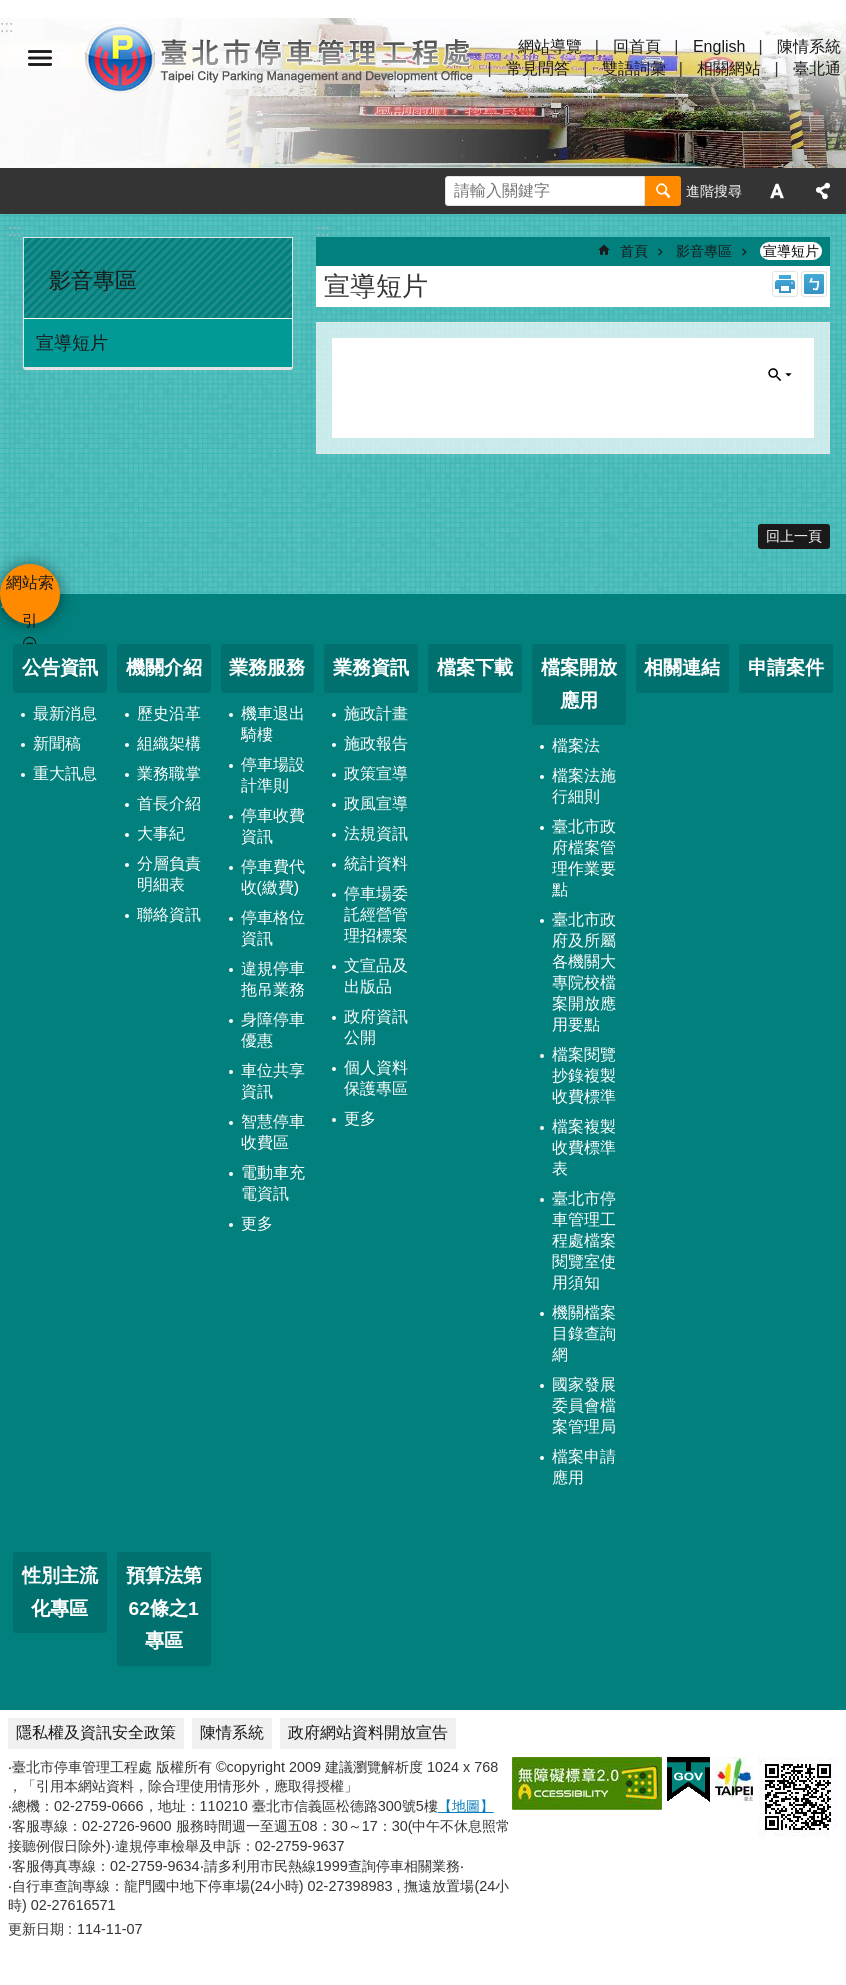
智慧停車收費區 (273, 1132)
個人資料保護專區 (376, 1078)
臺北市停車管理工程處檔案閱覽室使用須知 (584, 1240)
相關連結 (682, 667)
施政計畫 (376, 713)
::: (14, 230)
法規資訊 (376, 833)
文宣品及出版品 (376, 976)
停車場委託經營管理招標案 (376, 914)
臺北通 (817, 68)
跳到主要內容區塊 (10, 10)
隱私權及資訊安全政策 (96, 1732)
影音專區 (93, 280)
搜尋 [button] (663, 191)
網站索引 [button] (40, 58)
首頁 (634, 251)
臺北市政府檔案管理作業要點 (584, 858)
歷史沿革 (169, 713)
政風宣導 (376, 803)
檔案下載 (475, 667)
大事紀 (161, 833)
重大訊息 (65, 773)
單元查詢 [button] (780, 375)
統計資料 (376, 863)
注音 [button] (814, 284)
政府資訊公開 (376, 1027)
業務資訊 (371, 667)
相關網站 (729, 68)
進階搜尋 (714, 191)
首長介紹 (169, 803)
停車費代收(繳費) (273, 877)
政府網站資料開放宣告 (368, 1732)
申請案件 (786, 667)
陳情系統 (809, 46)
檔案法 (576, 745)
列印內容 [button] (785, 284)
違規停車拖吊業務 (273, 979)
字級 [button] (777, 191)
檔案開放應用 (579, 684)
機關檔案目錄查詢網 (584, 1333)
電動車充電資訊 (273, 1183)
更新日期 (36, 1929)
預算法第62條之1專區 (164, 1608)
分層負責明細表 (169, 874)
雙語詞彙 (634, 68)
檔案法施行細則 (584, 786)
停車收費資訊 (273, 826)
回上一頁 (794, 536)
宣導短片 (72, 343)
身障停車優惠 (273, 1030)
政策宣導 (376, 773)
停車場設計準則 (273, 775)
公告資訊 (60, 667)
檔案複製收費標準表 (584, 1147)
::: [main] (322, 230)
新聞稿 (57, 743)
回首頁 (637, 46)
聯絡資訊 (169, 914)
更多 (257, 1223)
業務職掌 (169, 773)
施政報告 (376, 743)
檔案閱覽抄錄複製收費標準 (584, 1075)
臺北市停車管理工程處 (280, 58)
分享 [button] (823, 191)
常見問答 (538, 68)
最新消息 (65, 713)
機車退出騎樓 (273, 724)
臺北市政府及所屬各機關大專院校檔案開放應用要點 (584, 972)
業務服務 (267, 667)
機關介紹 (164, 667)
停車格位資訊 (273, 928)
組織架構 (169, 743)
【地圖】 (466, 1806)
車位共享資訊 (273, 1081)
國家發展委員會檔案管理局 (584, 1405)
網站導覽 (550, 46)
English (719, 46)
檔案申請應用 (584, 1467)
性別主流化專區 (60, 1592)
